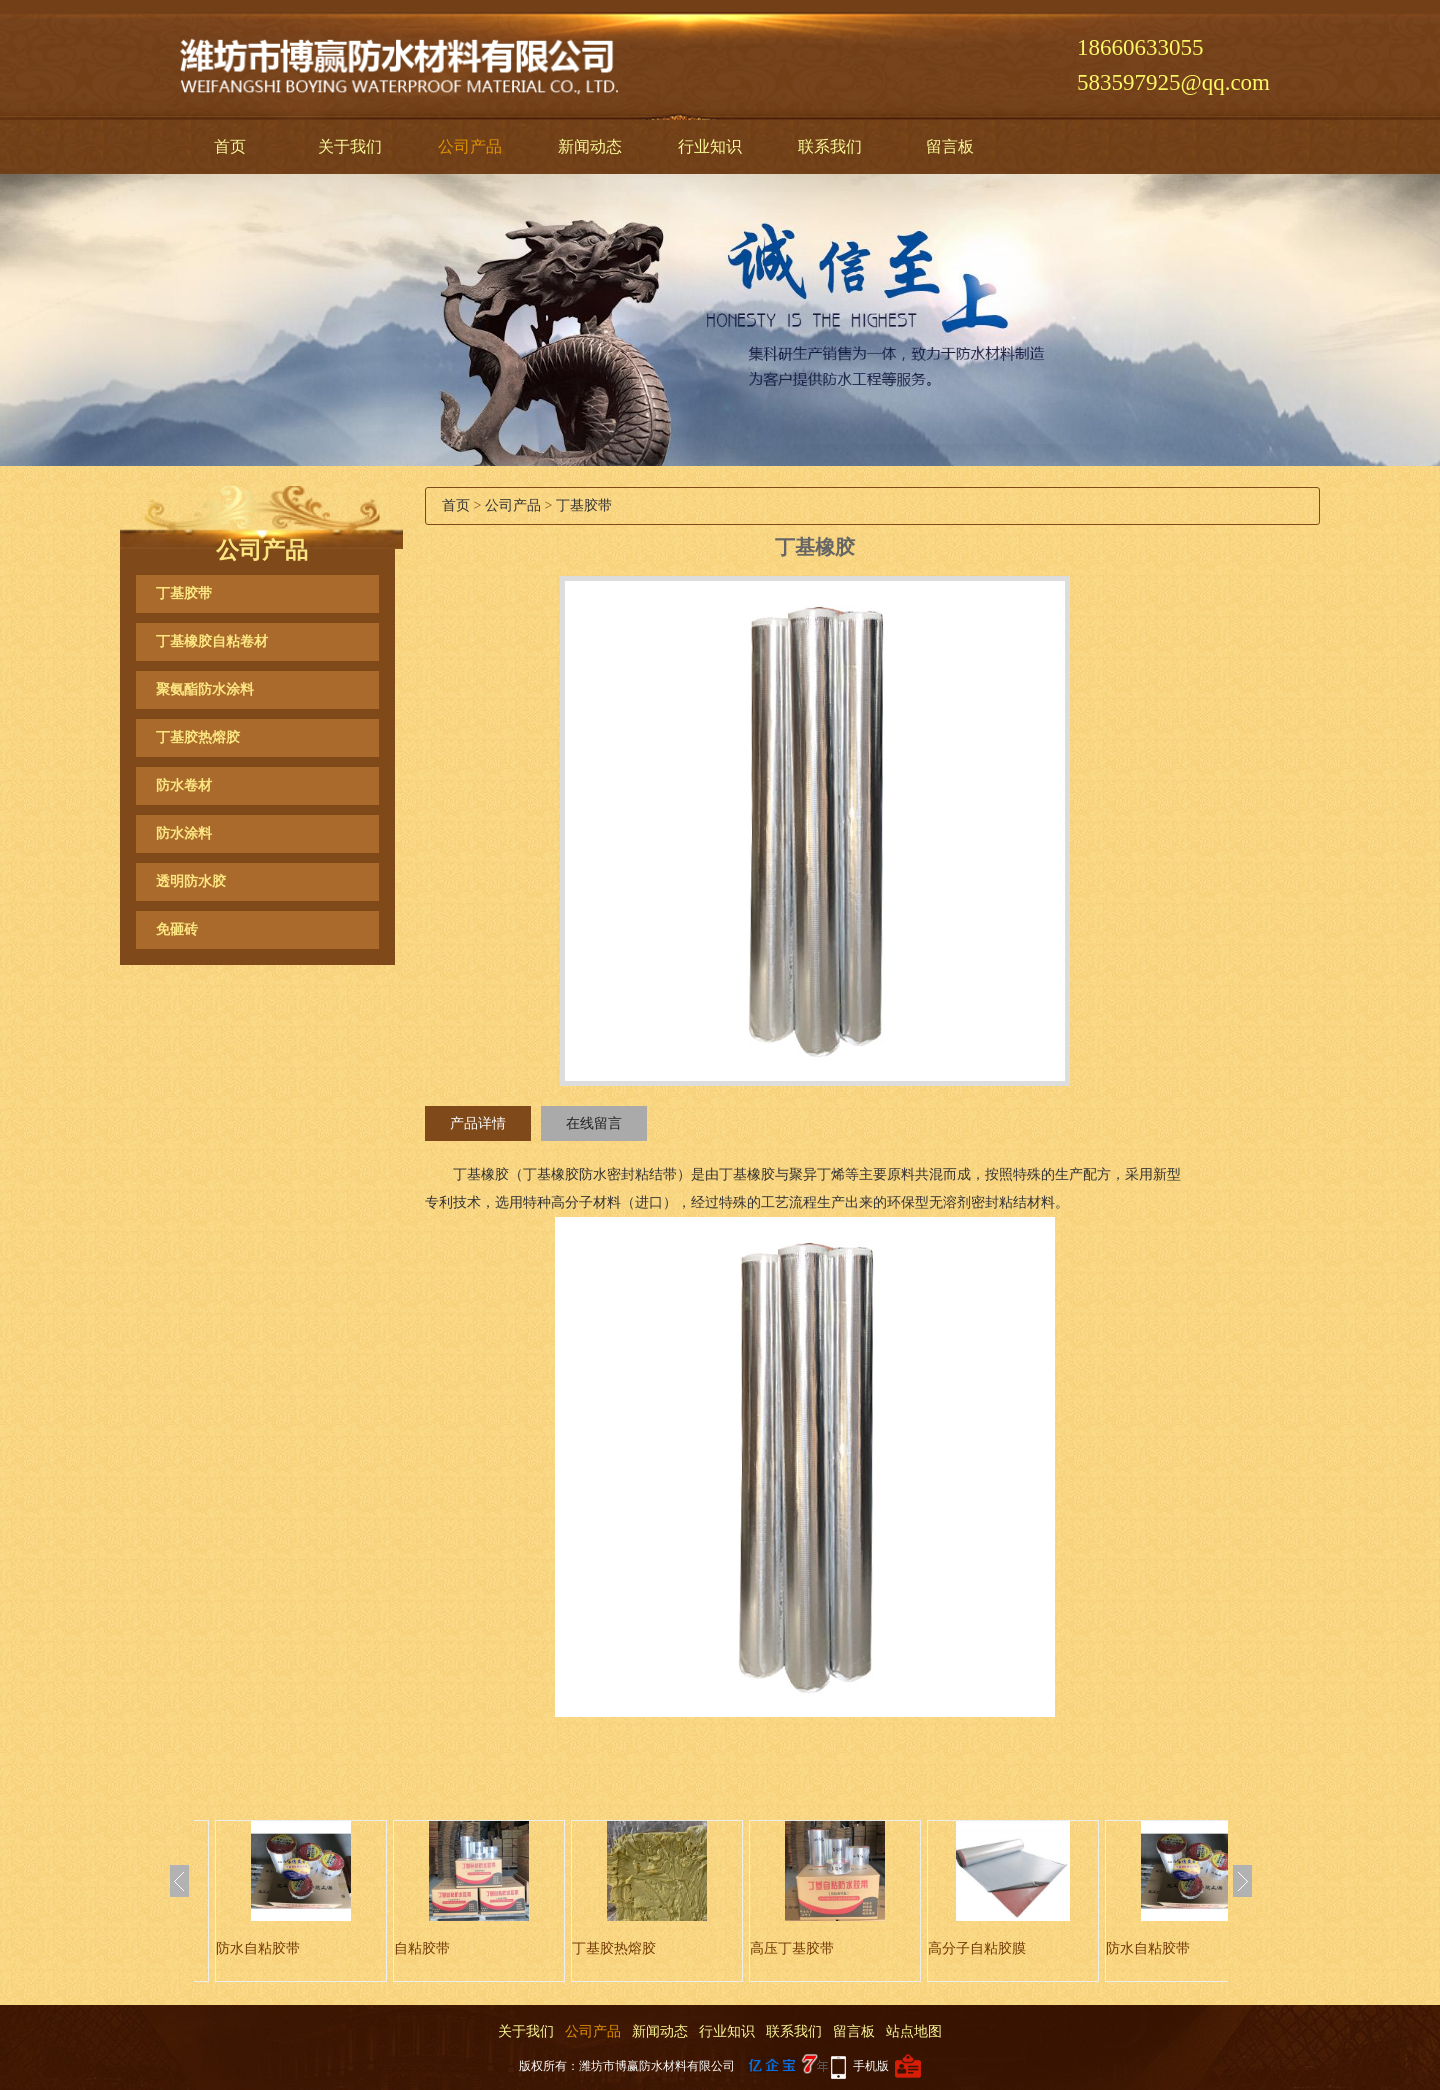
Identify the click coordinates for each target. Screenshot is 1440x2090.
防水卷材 (184, 785)
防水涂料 (184, 833)
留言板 (950, 146)
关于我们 (350, 146)
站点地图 (914, 2031)
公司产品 (470, 146)
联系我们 (830, 146)
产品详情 (478, 1123)
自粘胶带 (422, 1948)
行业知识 (710, 146)
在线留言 (594, 1123)
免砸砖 (177, 929)
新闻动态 (590, 146)
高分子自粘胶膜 (977, 1948)
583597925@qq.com (1173, 82)
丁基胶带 (184, 593)
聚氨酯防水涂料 (205, 689)
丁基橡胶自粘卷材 (212, 641)
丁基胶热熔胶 (198, 737)
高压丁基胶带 (792, 1948)
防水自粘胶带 (258, 1948)
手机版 (871, 2066)
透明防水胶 (191, 881)
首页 (230, 146)
